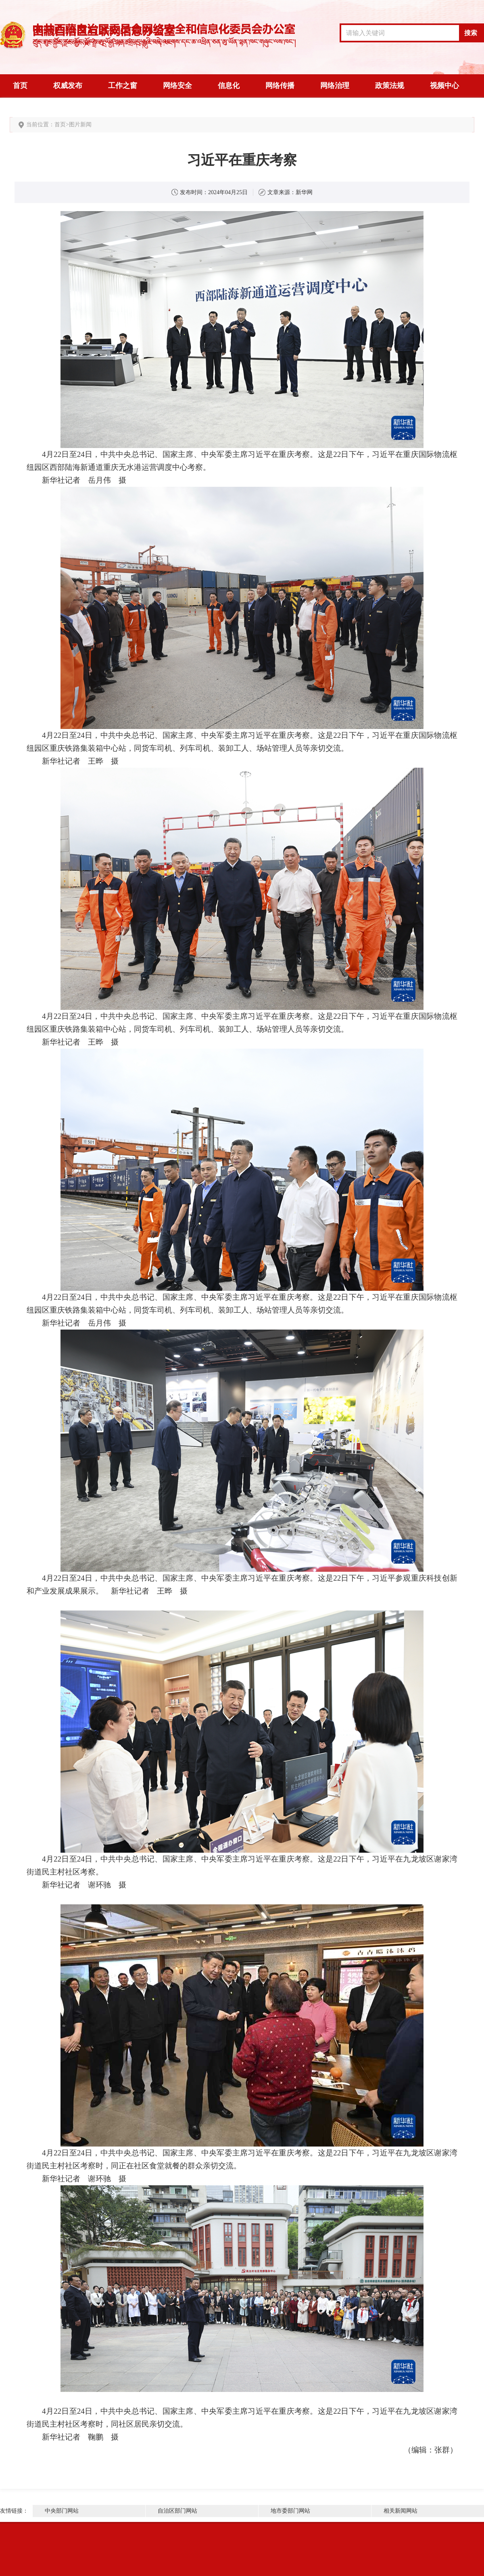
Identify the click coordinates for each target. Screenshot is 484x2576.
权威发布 (67, 86)
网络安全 (177, 86)
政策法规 (389, 86)
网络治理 (334, 86)
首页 (20, 86)
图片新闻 (80, 124)
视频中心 (444, 86)
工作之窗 (122, 86)
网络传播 (279, 86)
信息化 (229, 86)
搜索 (470, 32)
